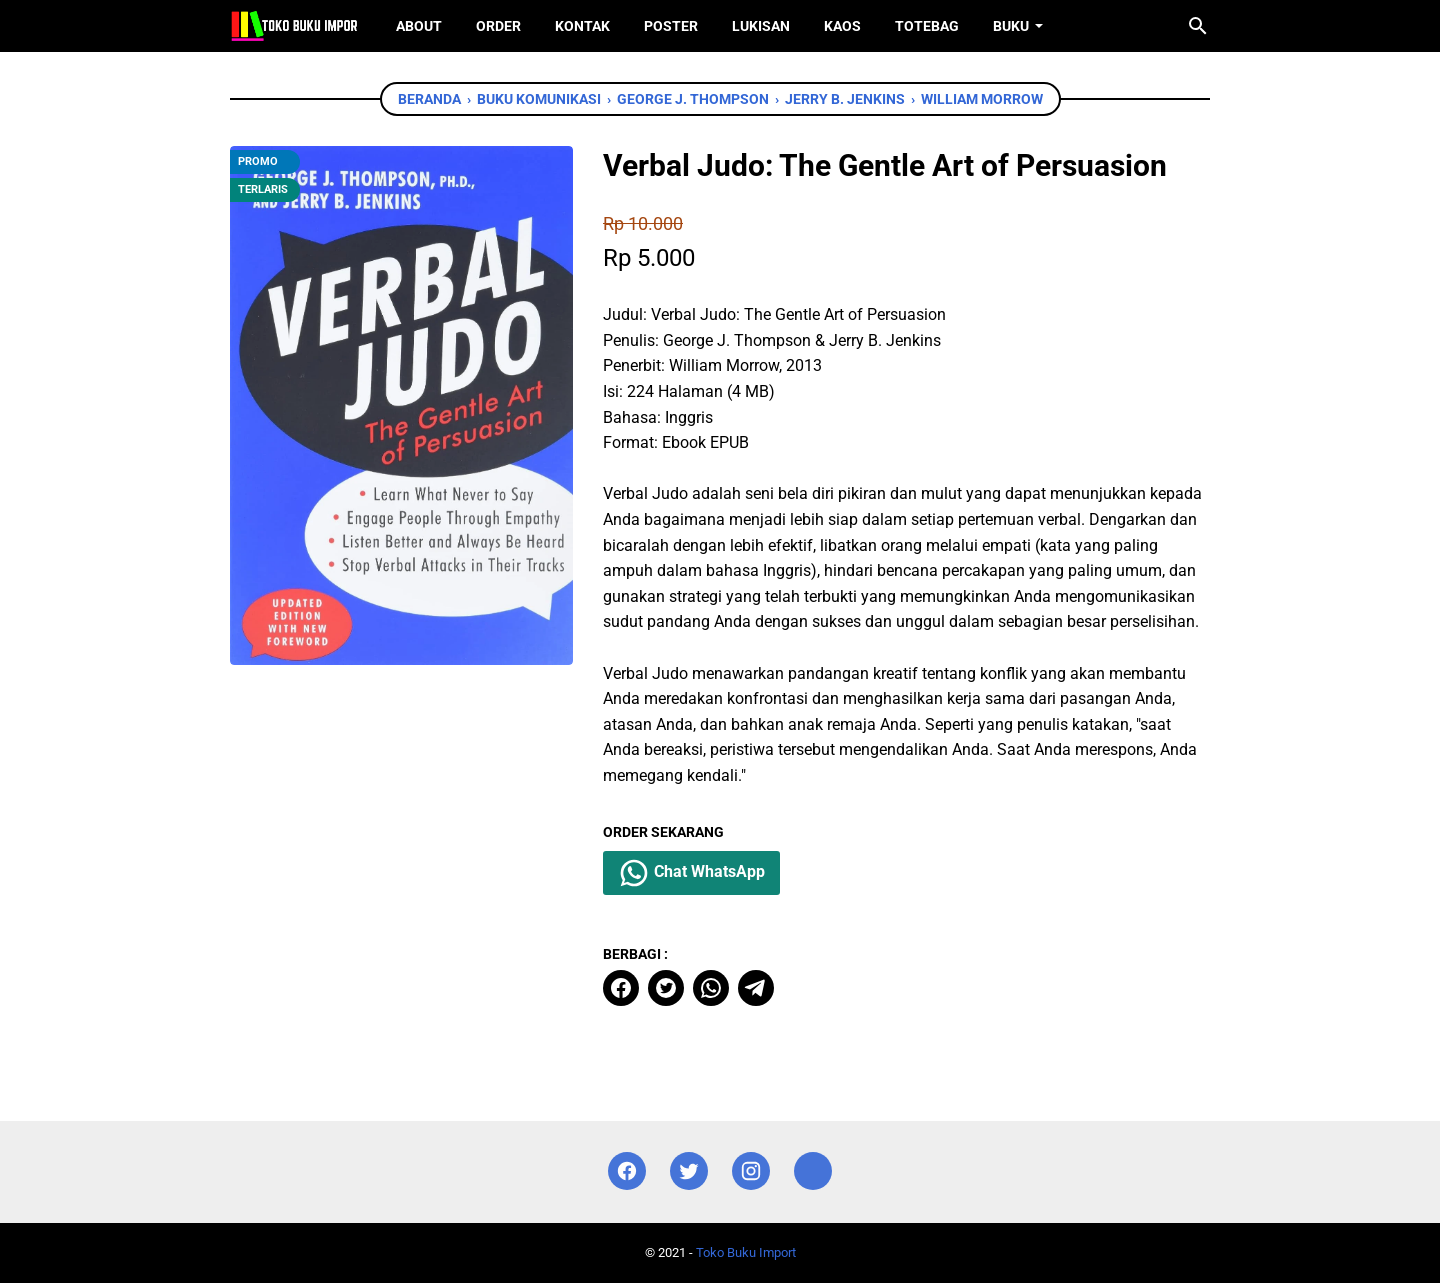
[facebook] (621, 988)
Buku (1011, 26)
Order (498, 26)
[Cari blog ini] (1198, 26)
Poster (671, 26)
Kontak (582, 26)
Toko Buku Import (746, 1252)
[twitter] (666, 988)
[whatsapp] (711, 988)
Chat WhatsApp (691, 873)
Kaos (842, 26)
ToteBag (927, 26)
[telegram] (756, 988)
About (419, 26)
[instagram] (751, 1171)
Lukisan (761, 26)
